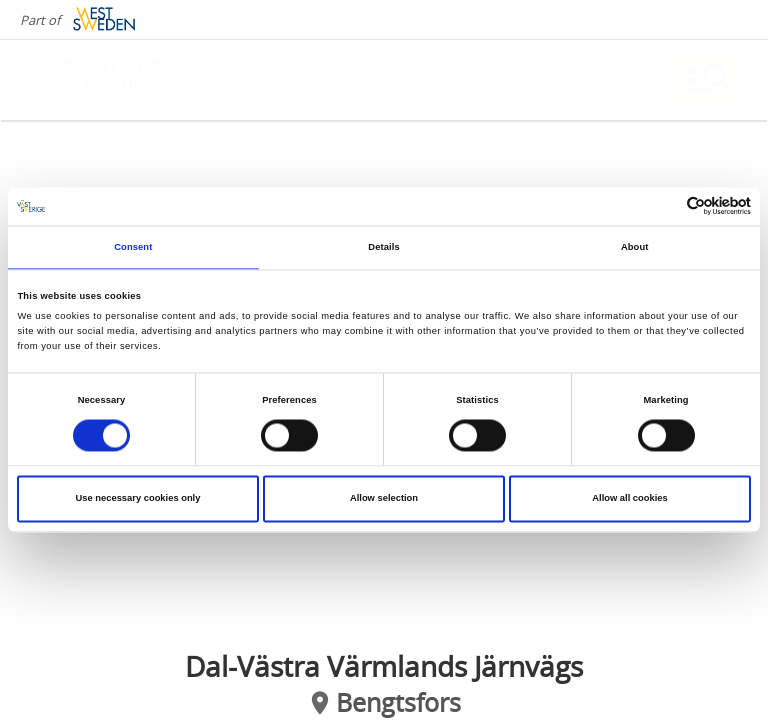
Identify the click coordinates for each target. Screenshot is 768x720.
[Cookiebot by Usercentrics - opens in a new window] (663, 206)
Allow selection (384, 499)
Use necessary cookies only (138, 499)
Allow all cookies (629, 499)
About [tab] (635, 247)
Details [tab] (383, 247)
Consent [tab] (133, 247)
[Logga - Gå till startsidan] (100, 80)
